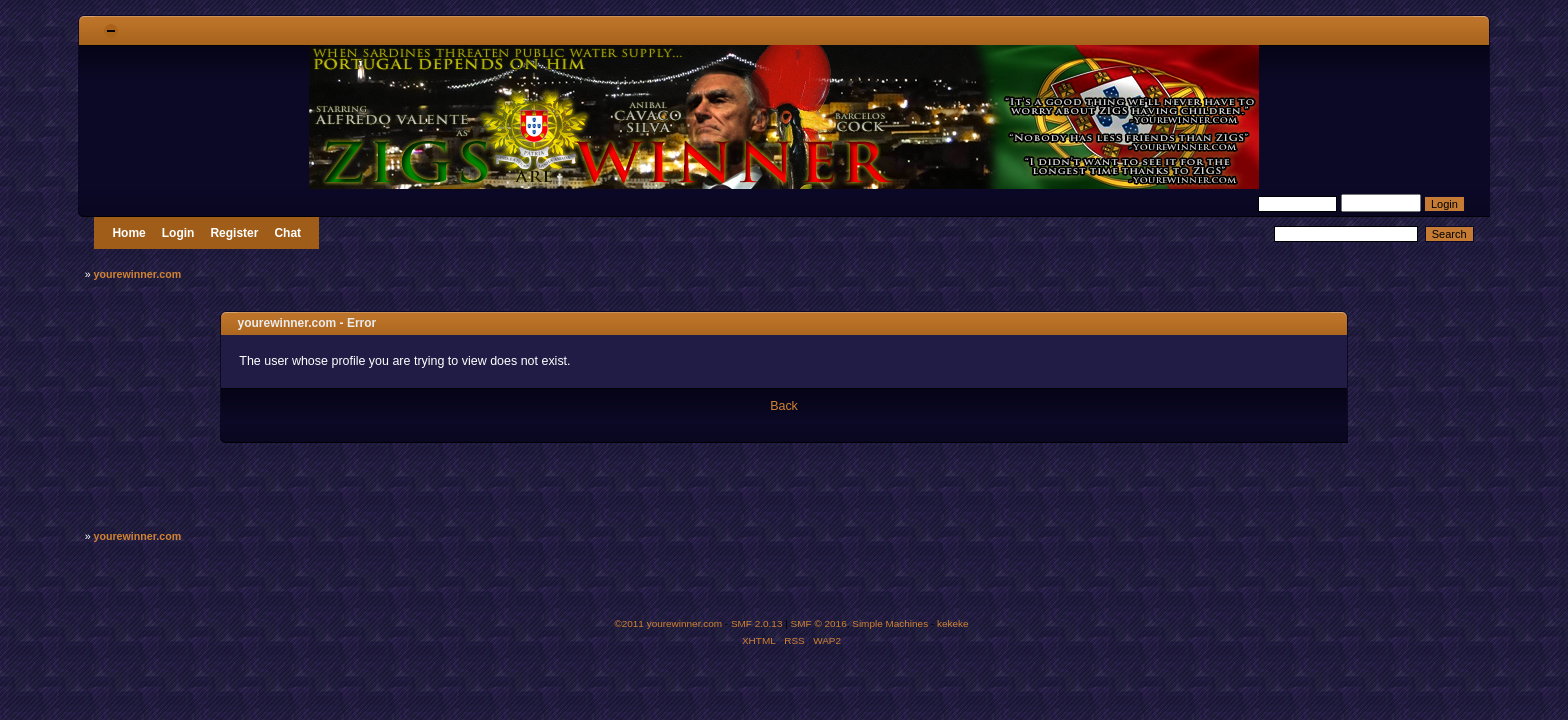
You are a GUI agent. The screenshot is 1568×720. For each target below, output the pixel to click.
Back (784, 406)
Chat (287, 233)
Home (128, 233)
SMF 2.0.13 (757, 623)
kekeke (953, 623)
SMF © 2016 (819, 623)
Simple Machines (890, 623)
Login (178, 233)
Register (234, 233)
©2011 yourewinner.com (668, 623)
